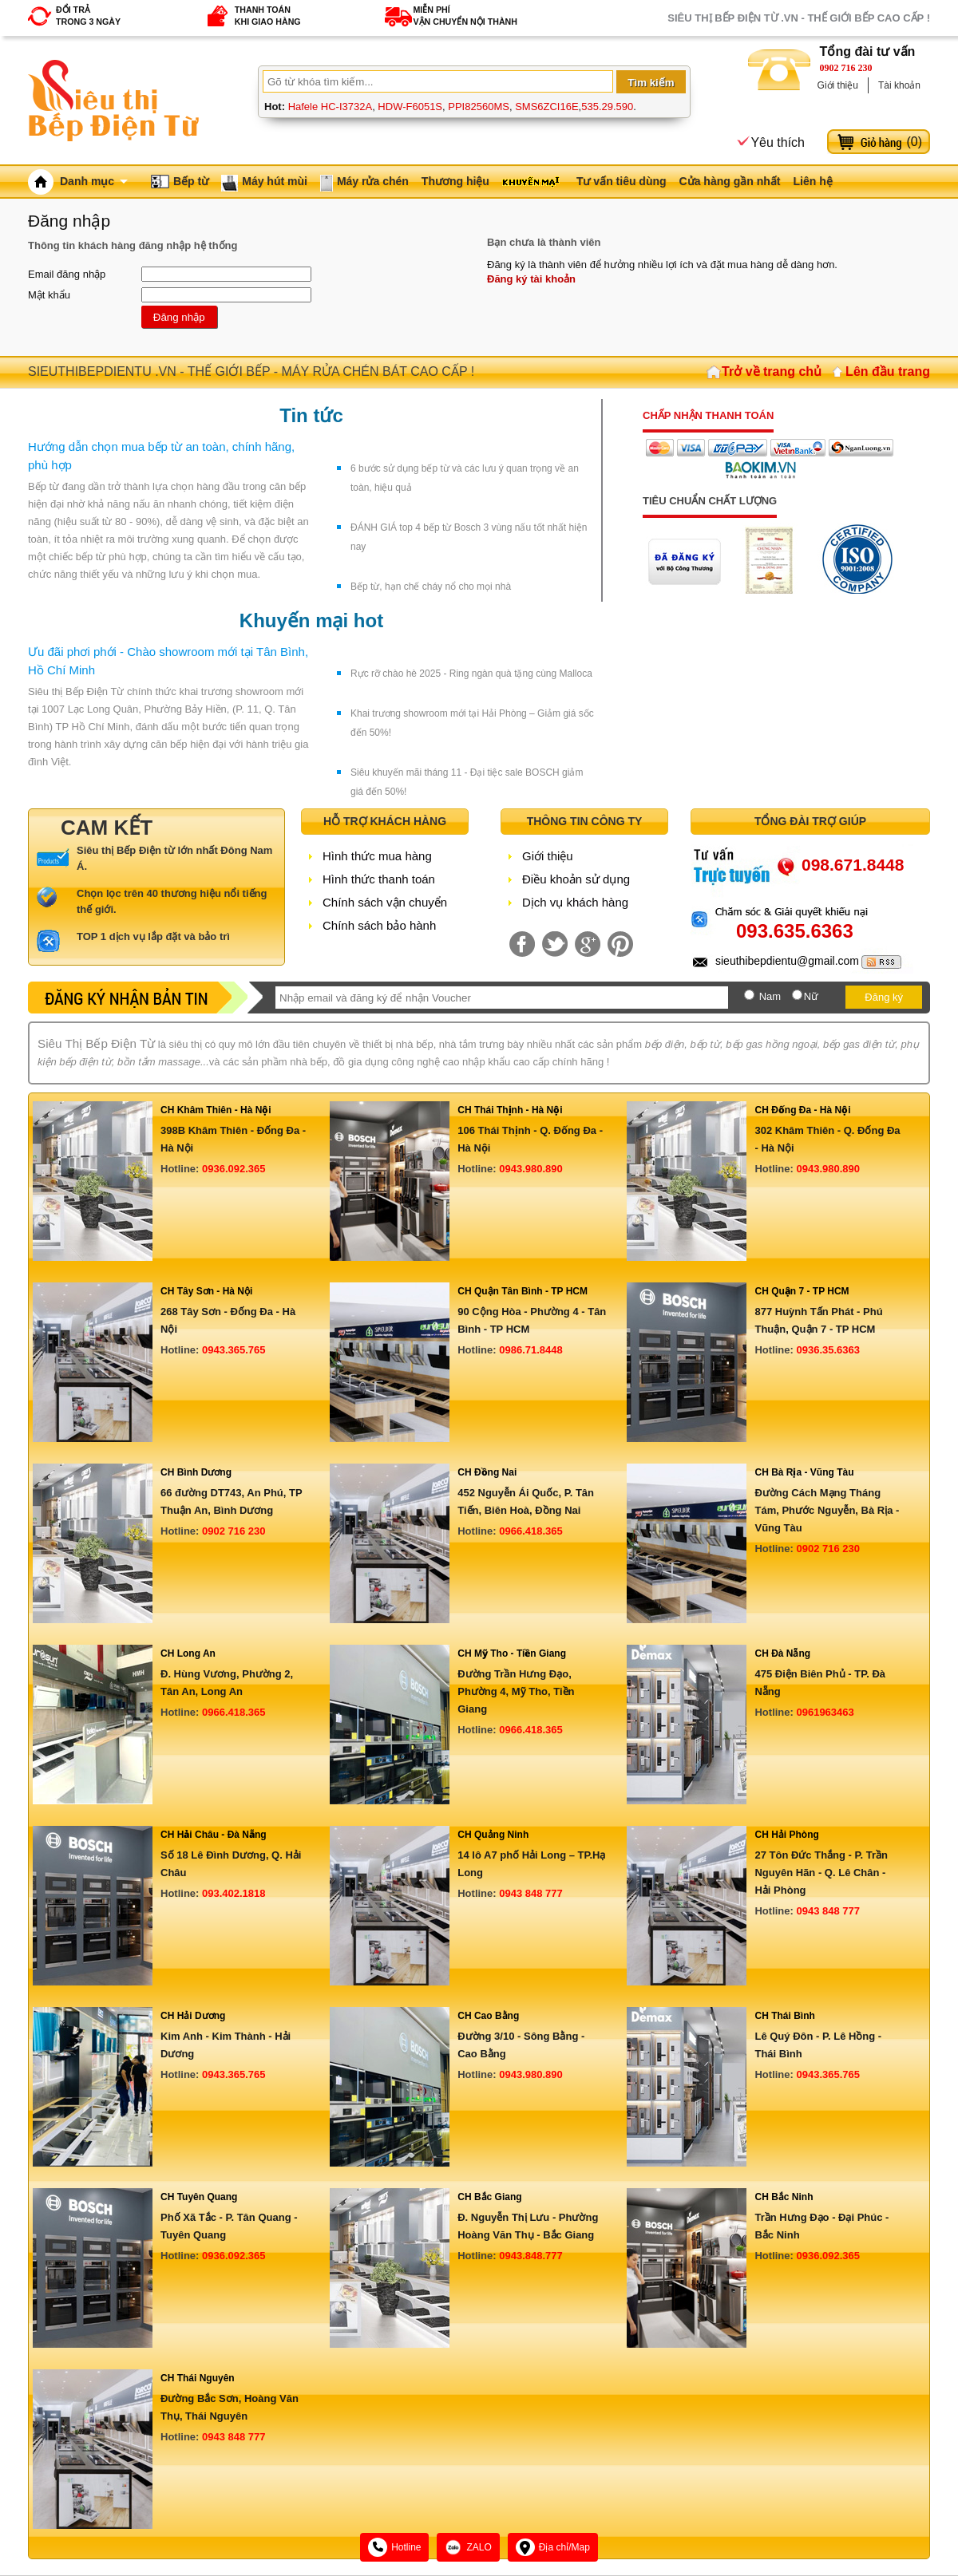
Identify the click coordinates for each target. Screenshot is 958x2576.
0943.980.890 (531, 1169)
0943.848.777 (531, 2256)
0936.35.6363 (828, 1350)
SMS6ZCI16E (546, 107)
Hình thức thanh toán (379, 879)
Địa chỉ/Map (553, 2547)
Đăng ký (884, 997)
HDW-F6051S (410, 107)
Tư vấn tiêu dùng (621, 181)
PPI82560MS (478, 107)
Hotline (394, 2547)
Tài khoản (899, 85)
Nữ (811, 996)
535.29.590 (607, 107)
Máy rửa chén (373, 181)
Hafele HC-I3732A (330, 107)
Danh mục (94, 181)
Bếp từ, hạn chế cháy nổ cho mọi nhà (430, 586)
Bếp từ (190, 181)
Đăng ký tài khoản (531, 279)
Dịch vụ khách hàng (575, 902)
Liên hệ (812, 181)
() (914, 141)
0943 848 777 (531, 1893)
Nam (770, 996)
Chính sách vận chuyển (385, 902)
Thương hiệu (455, 181)
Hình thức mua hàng (377, 856)
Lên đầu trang (887, 371)
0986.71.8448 (531, 1350)
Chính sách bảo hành (379, 925)
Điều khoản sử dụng (576, 879)
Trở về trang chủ (771, 371)
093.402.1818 (234, 1893)
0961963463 (824, 1712)
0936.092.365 (234, 1169)
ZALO (468, 2547)
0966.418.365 (531, 1531)
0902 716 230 (846, 67)
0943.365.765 (234, 1350)
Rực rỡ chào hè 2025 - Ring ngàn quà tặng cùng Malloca (471, 673)
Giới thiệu (837, 85)
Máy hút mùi (274, 181)
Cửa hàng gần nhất (730, 181)
